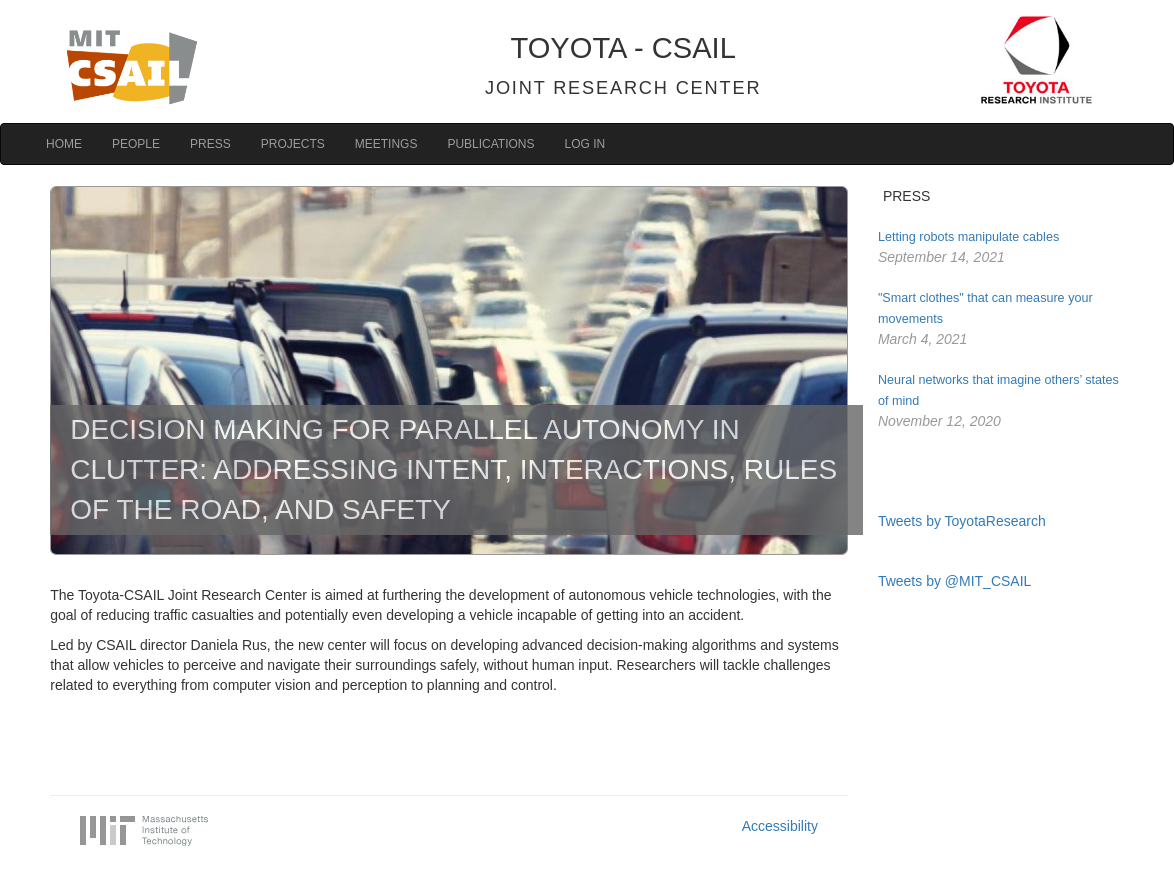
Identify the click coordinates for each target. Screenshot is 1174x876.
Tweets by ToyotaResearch (962, 521)
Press (210, 144)
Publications (490, 144)
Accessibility (780, 826)
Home (64, 144)
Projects (293, 144)
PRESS (906, 196)
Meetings (386, 144)
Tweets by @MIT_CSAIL (954, 581)
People (136, 144)
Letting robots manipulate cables (968, 237)
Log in (585, 144)
